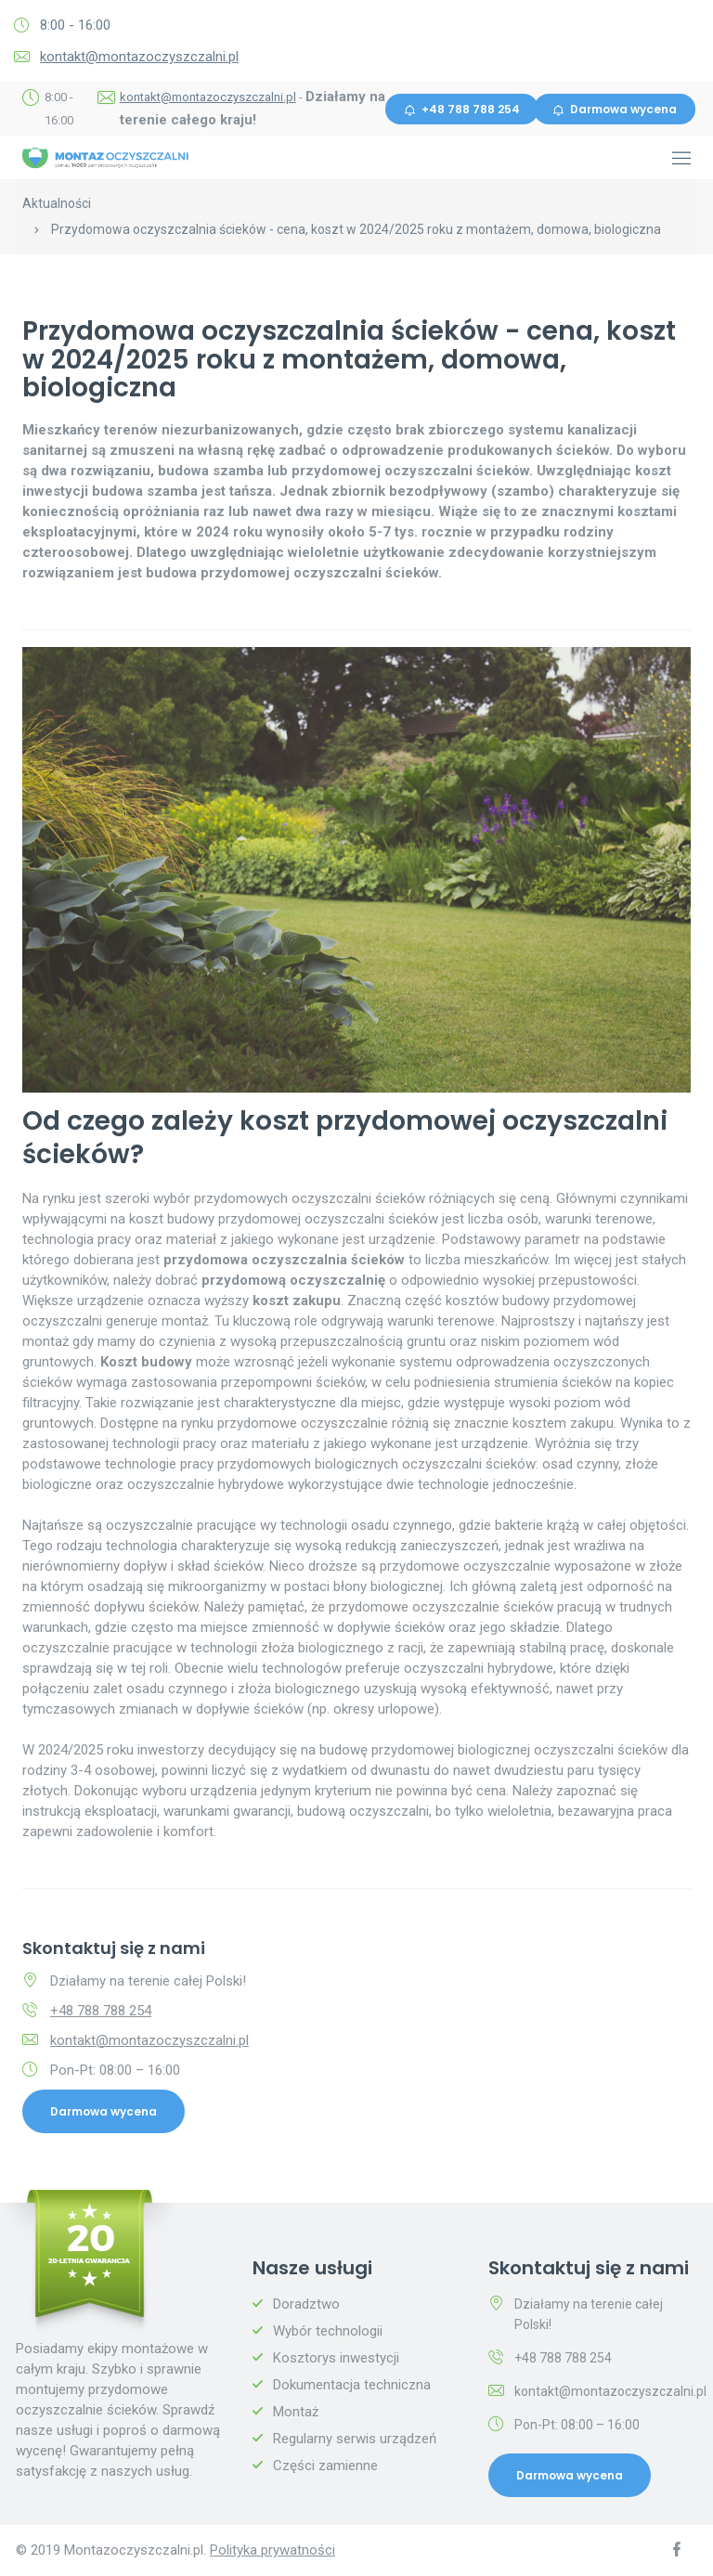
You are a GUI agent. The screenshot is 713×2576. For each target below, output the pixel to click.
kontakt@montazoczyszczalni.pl (139, 56)
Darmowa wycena (614, 109)
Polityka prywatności (272, 2550)
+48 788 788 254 (462, 109)
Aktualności (56, 203)
